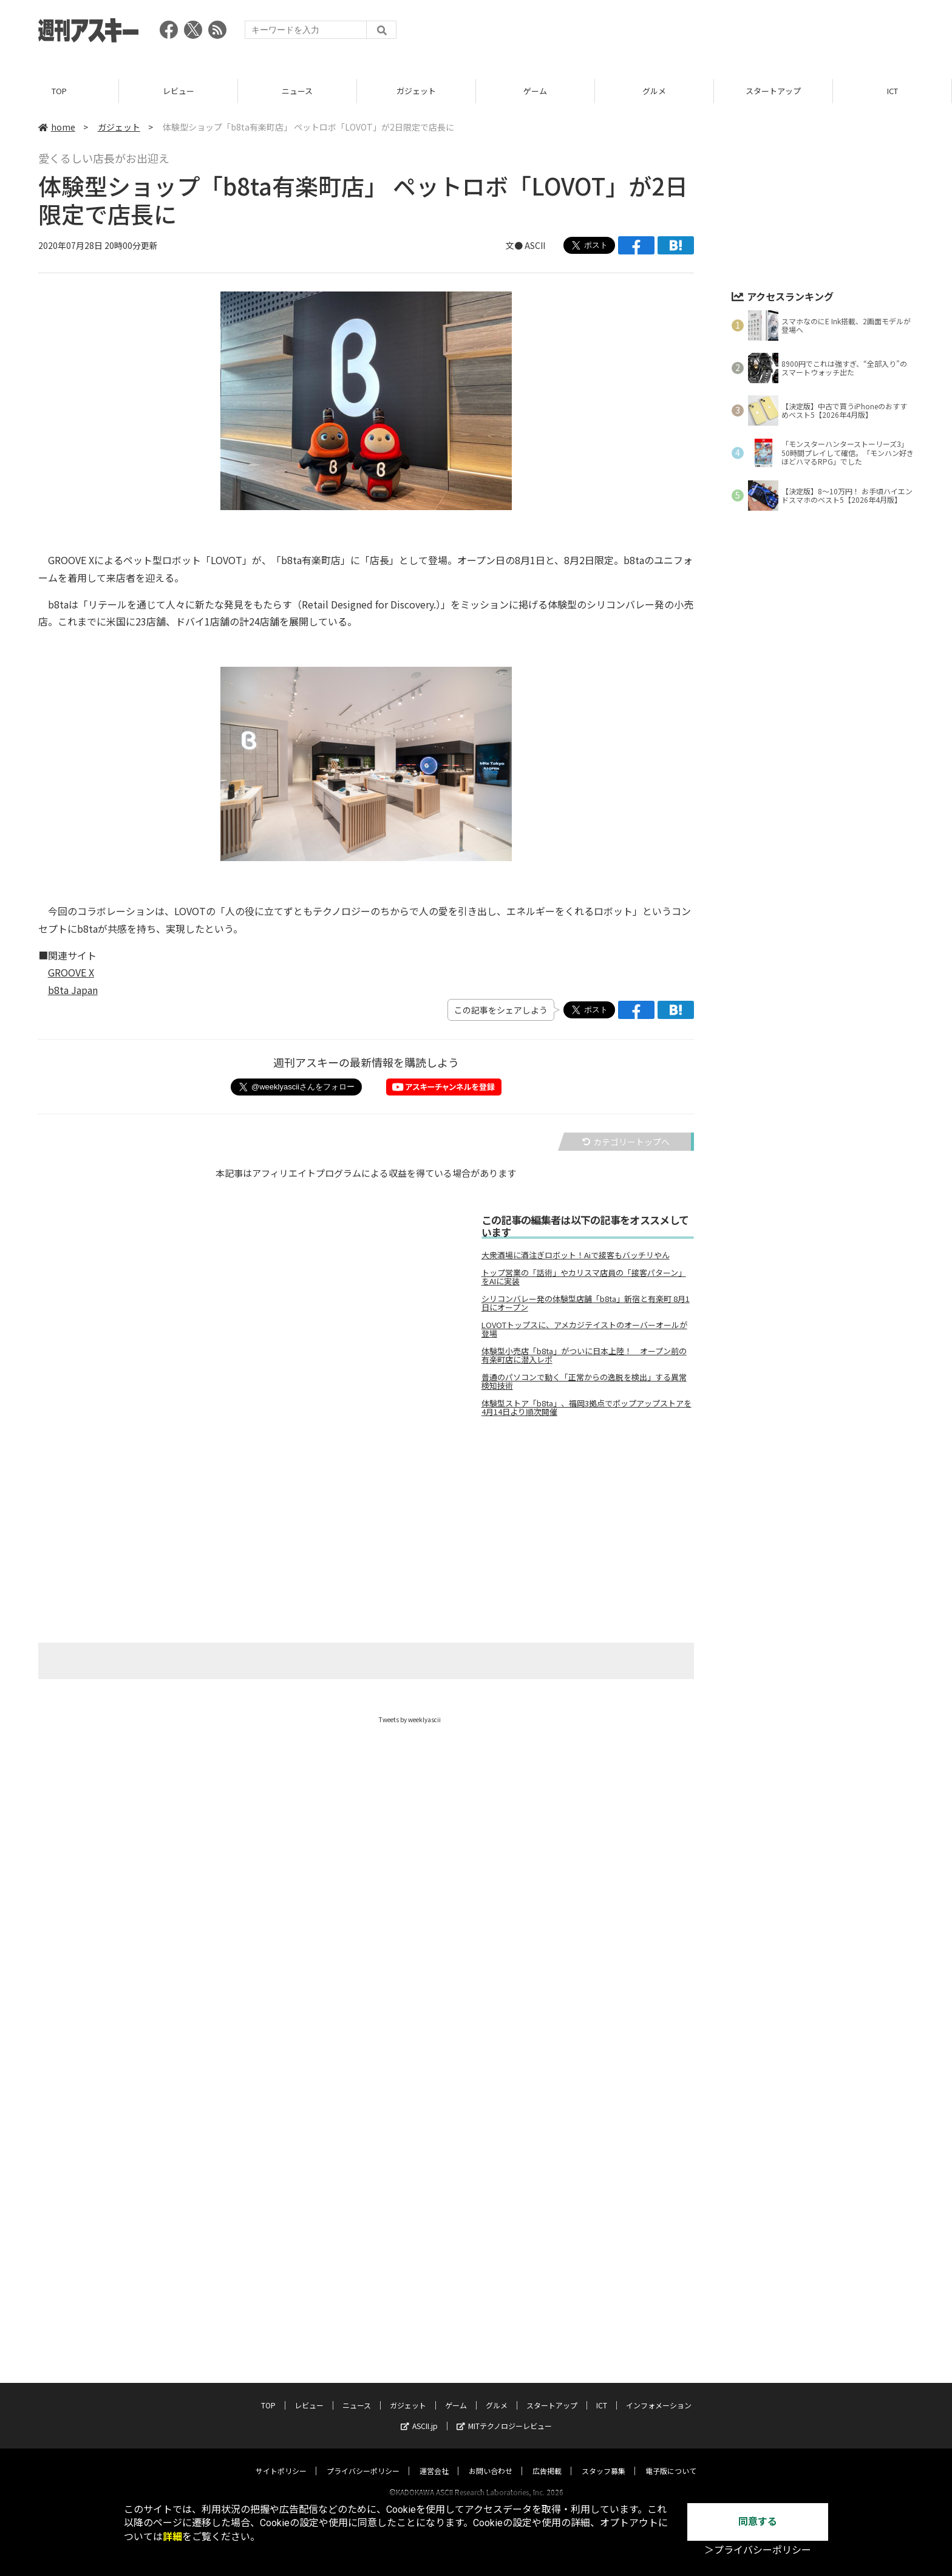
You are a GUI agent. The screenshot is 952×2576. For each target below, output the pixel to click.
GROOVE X (71, 972)
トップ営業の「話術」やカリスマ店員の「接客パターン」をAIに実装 (583, 1277)
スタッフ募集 (603, 2459)
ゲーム (535, 91)
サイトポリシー (281, 2459)
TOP (59, 91)
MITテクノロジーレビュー (504, 2414)
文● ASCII (525, 245)
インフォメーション (659, 2393)
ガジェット (416, 91)
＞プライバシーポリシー (757, 2550)
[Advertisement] (693, 33)
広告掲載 (547, 2459)
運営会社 (434, 2459)
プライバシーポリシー (363, 2459)
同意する (757, 2521)
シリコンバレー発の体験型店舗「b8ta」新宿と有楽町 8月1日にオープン (585, 1303)
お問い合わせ (490, 2459)
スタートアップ (773, 91)
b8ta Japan (73, 990)
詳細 (172, 2537)
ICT (892, 91)
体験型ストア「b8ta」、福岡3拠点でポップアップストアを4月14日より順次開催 (586, 1407)
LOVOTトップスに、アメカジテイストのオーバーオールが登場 (584, 1329)
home (56, 127)
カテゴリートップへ (626, 1142)
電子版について (670, 2459)
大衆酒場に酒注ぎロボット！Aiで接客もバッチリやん (575, 1255)
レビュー (178, 91)
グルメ (654, 91)
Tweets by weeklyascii (410, 1719)
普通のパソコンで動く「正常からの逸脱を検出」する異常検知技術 (584, 1381)
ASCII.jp (419, 2414)
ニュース (297, 91)
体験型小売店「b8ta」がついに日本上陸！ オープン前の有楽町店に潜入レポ (584, 1355)
